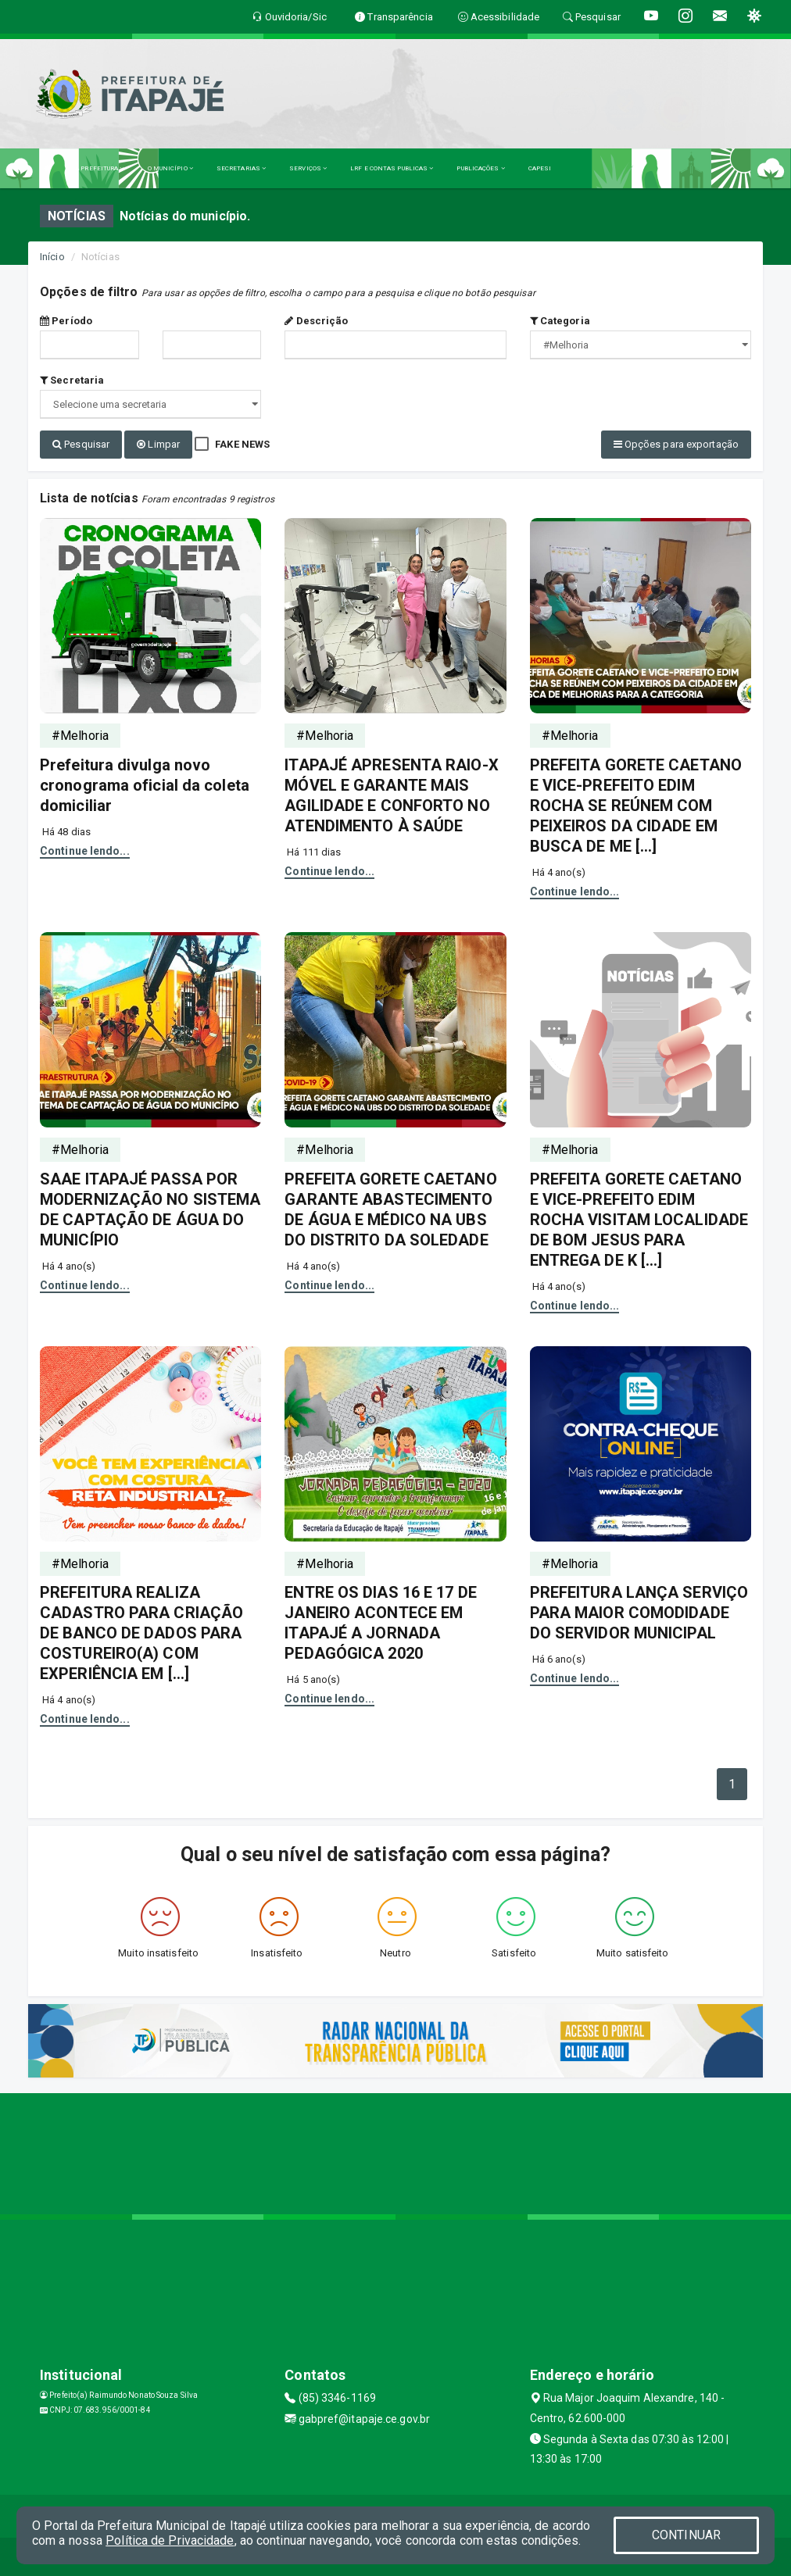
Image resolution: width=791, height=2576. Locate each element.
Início (52, 257)
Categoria (560, 321)
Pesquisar (80, 444)
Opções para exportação (676, 444)
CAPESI (540, 168)
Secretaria (72, 380)
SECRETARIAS (241, 168)
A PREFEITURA (99, 168)
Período (66, 321)
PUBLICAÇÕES (480, 168)
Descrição (316, 321)
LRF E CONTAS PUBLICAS (391, 168)
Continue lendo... (85, 849)
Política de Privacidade (170, 2540)
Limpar (158, 444)
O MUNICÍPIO (170, 168)
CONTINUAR (686, 2535)
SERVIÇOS (308, 168)
